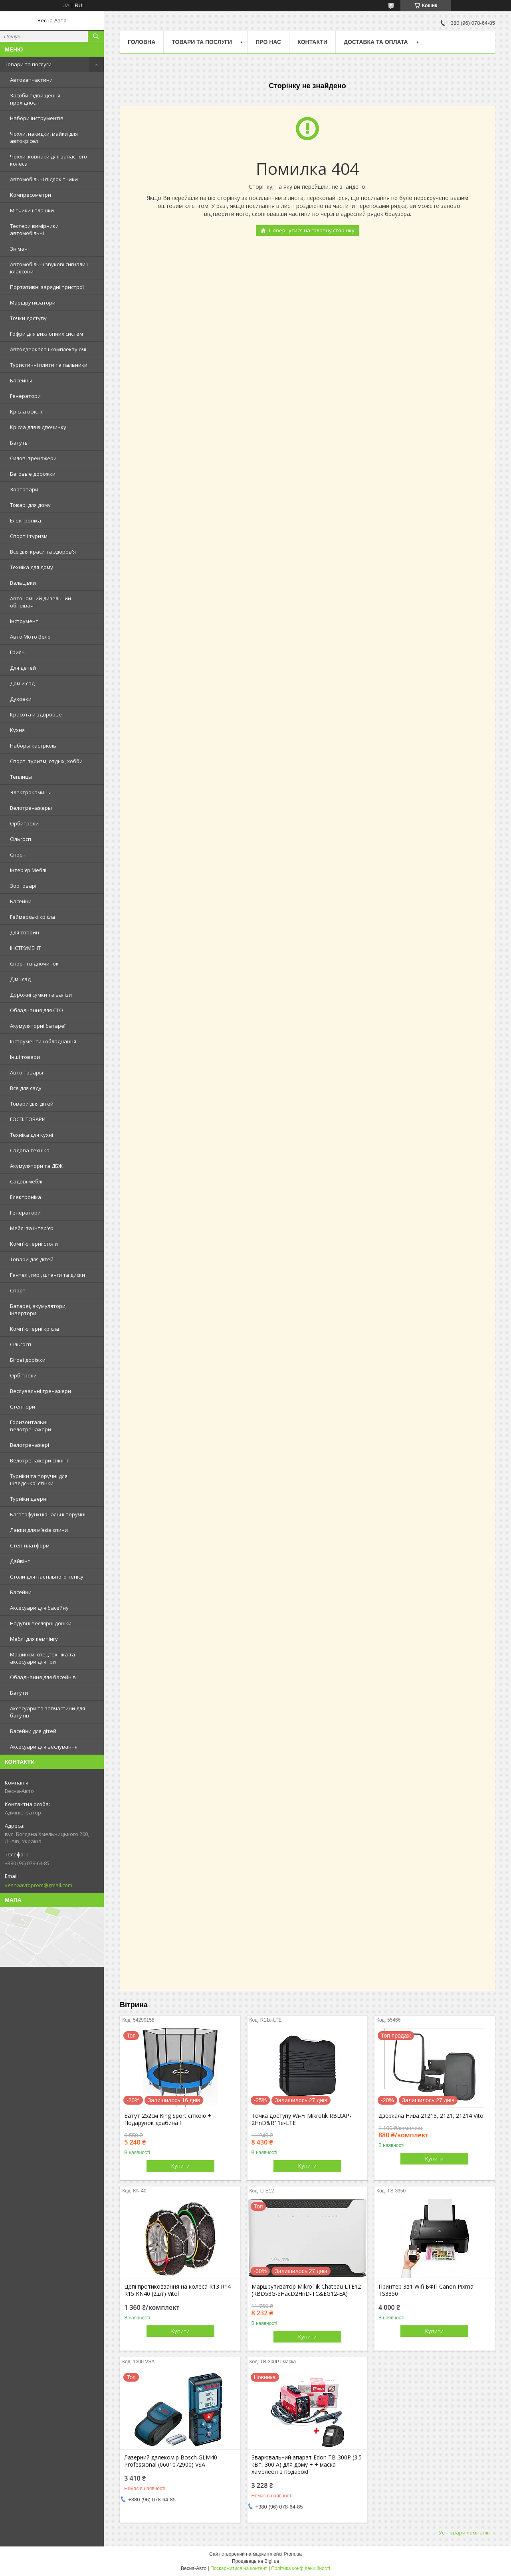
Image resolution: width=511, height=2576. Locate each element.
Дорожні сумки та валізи (41, 994)
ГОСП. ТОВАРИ (28, 1119)
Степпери (22, 1406)
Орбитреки (24, 823)
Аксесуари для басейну (39, 1607)
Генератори (25, 396)
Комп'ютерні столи (34, 1243)
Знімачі (19, 248)
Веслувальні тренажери (40, 1391)
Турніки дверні (29, 1498)
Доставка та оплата (376, 42)
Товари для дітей (31, 1103)
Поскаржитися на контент (238, 2568)
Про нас (268, 42)
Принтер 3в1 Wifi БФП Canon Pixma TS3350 (425, 2290)
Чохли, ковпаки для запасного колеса (48, 160)
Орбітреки (23, 1375)
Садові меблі (26, 1181)
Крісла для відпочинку (38, 427)
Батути (19, 1692)
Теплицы (21, 776)
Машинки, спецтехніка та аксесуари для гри (42, 1658)
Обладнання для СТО (36, 1010)
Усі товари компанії (463, 2532)
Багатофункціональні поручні (47, 1514)
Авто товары (26, 1072)
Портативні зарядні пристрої (47, 287)
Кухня (17, 730)
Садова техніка (30, 1150)
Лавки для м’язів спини (39, 1529)
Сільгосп (20, 839)
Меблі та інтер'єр (31, 1228)
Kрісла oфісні (26, 411)
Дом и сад (22, 683)
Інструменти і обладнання (43, 1041)
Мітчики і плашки (32, 210)
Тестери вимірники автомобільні (34, 229)
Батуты (19, 442)
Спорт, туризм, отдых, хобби (46, 761)
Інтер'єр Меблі (28, 870)
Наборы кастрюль (33, 745)
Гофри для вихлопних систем (46, 333)
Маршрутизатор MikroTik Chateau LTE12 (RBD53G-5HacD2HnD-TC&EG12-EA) (306, 2290)
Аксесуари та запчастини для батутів (47, 1712)
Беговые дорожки (32, 473)
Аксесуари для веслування (43, 1746)
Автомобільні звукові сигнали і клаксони (49, 268)
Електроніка (25, 520)
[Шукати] (96, 36)
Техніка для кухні (31, 1134)
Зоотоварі (23, 885)
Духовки (21, 698)
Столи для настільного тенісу (46, 1576)
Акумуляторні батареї (37, 1025)
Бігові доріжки (28, 1359)
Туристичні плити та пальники (48, 364)
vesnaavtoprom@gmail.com (38, 1885)
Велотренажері (29, 1444)
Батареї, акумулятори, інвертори (38, 1309)
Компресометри (30, 194)
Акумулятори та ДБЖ (36, 1165)
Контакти (312, 42)
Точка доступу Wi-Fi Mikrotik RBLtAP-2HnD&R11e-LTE (301, 2119)
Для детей (23, 667)
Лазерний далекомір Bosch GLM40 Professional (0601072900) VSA (170, 2461)
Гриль (17, 652)
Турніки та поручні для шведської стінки (38, 1479)
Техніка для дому (31, 567)
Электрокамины (30, 792)
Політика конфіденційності (300, 2568)
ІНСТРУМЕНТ (25, 948)
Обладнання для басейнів (43, 1677)
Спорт (18, 854)
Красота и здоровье (36, 714)
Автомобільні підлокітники (44, 179)
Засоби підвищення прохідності (35, 99)
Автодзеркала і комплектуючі (48, 349)
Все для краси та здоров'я (43, 551)
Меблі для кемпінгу (34, 1638)
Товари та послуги (28, 64)
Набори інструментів (36, 118)
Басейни (21, 901)
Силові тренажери (33, 458)
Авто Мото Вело (30, 636)
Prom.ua (293, 2554)
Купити (180, 2165)
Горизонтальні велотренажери (30, 1426)
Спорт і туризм (29, 536)
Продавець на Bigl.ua (255, 2561)
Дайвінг (20, 1561)
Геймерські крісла (32, 916)
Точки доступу (28, 318)
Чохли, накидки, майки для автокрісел (44, 137)
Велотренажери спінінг (39, 1460)
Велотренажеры (31, 807)
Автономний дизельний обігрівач (40, 602)
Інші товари (25, 1056)
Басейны (21, 380)
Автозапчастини (31, 79)
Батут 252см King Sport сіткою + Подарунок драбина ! (167, 2119)
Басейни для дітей (33, 1731)
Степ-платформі (30, 1545)
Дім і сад (20, 979)
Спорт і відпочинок (34, 963)
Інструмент (24, 621)
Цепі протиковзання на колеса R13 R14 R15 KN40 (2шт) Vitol (177, 2290)
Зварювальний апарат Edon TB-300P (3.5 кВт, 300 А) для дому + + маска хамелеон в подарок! (307, 2464)
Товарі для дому (30, 504)
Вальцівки (23, 582)
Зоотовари (24, 489)
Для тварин (24, 932)
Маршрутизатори (32, 302)
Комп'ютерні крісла (34, 1328)
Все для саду (26, 1088)
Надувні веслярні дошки (40, 1623)
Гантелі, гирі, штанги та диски (47, 1274)
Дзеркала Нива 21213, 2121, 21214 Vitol (431, 2115)
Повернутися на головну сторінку (312, 230)
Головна (141, 42)
